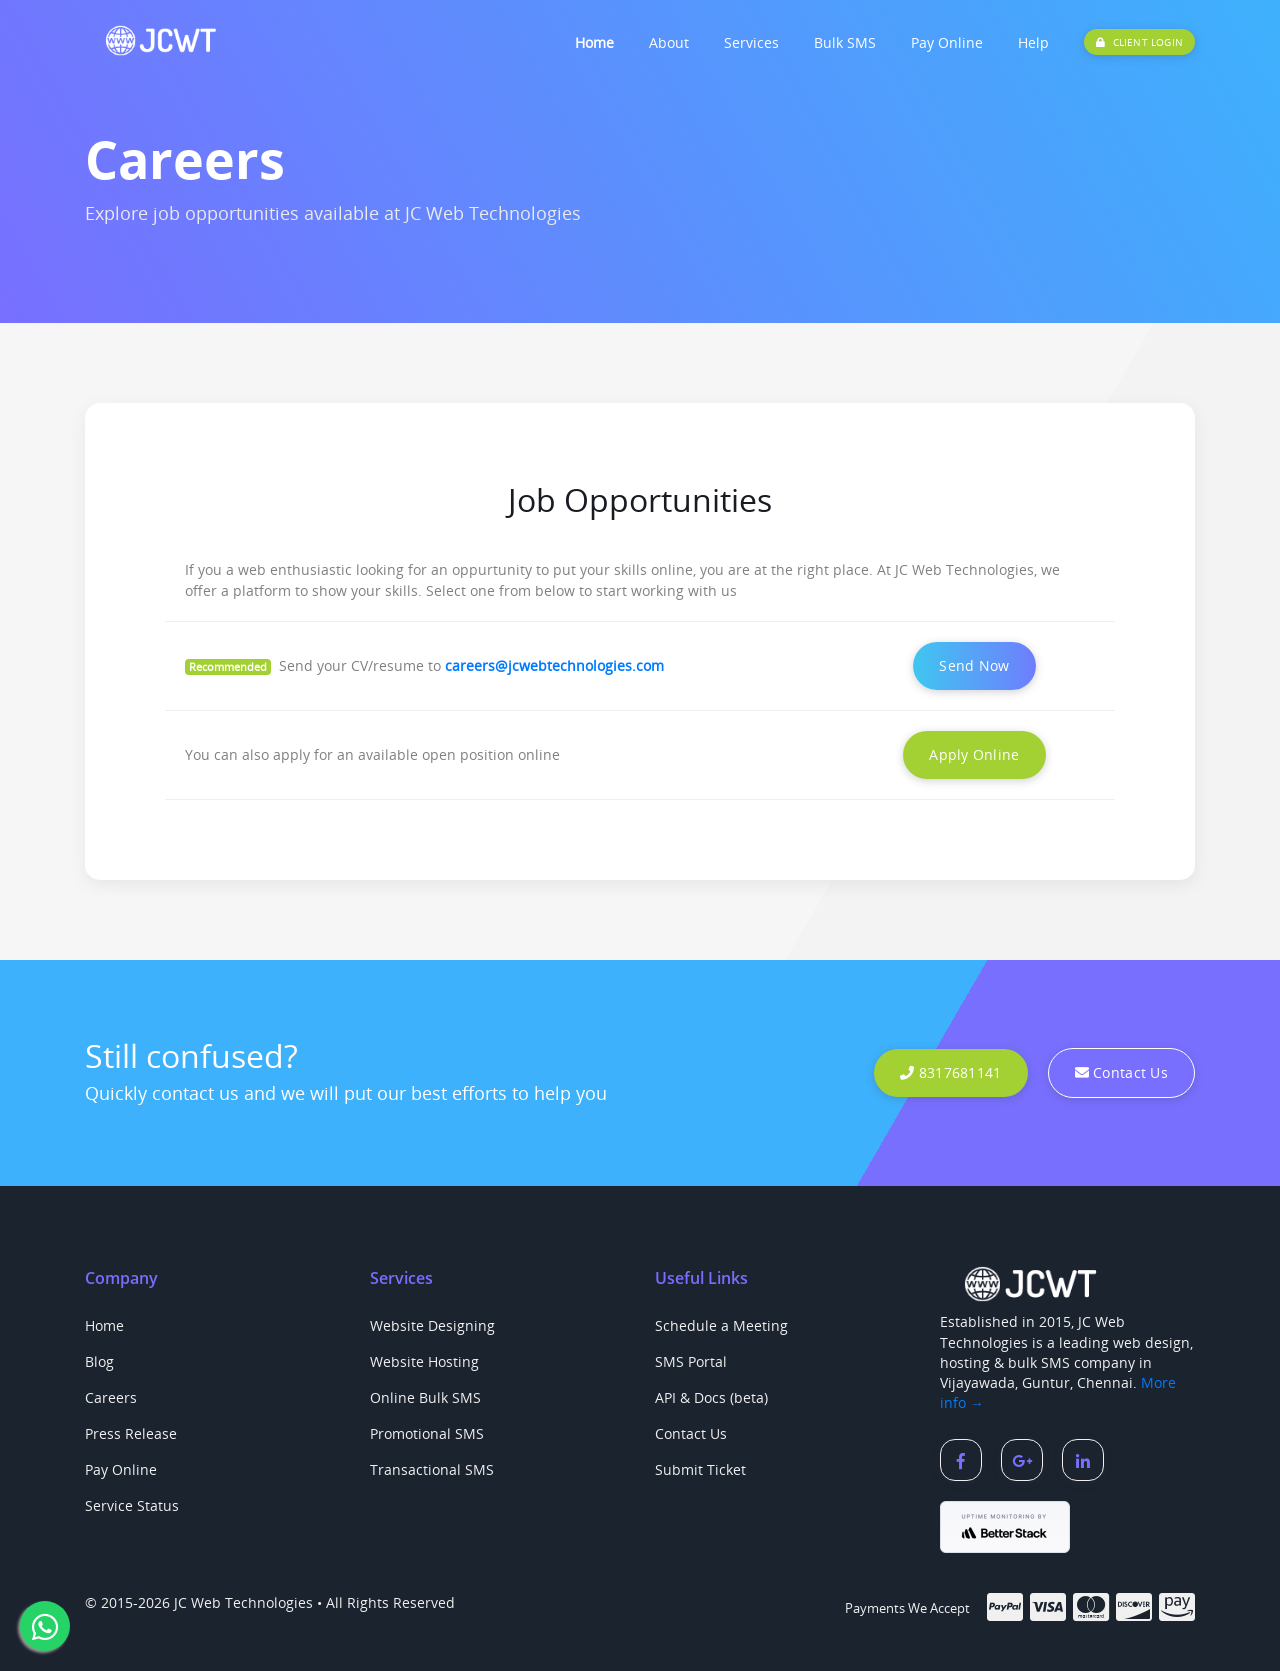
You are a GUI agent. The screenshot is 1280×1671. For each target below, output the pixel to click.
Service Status (132, 1505)
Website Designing (432, 1325)
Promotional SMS (427, 1433)
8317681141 (950, 1072)
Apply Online (974, 754)
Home (594, 42)
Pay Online (947, 42)
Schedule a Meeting (721, 1325)
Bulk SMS (845, 42)
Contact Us (1121, 1072)
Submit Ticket (700, 1469)
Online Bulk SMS (425, 1397)
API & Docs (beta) (711, 1397)
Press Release (131, 1433)
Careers (111, 1397)
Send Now (974, 665)
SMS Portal (691, 1361)
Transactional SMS (432, 1469)
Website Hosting (424, 1361)
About (669, 42)
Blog (99, 1361)
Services (751, 42)
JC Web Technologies (243, 1602)
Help (1033, 42)
